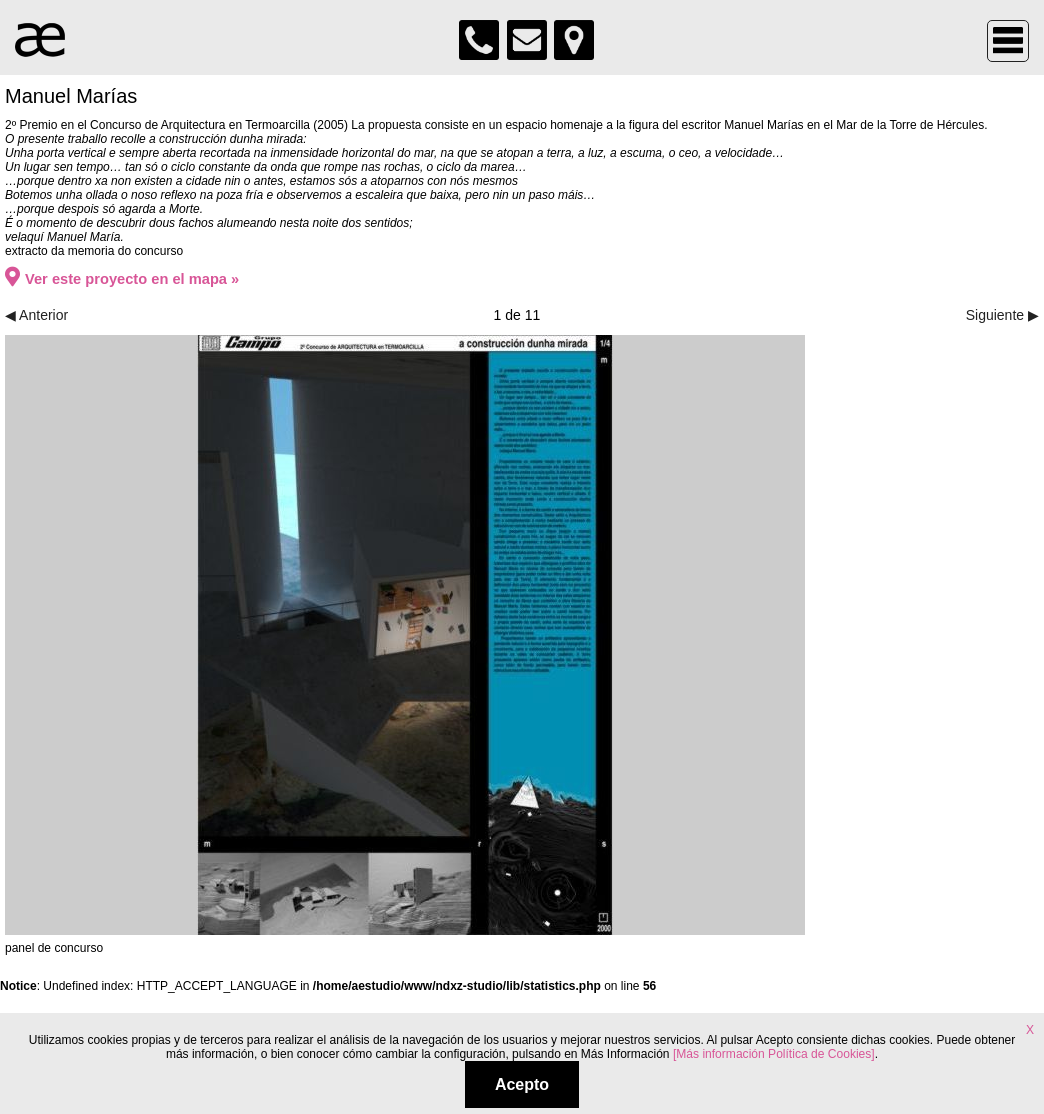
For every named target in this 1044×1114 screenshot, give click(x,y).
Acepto (522, 1084)
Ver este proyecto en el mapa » (122, 279)
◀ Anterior (36, 315)
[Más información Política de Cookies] (773, 1054)
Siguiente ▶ (1002, 315)
